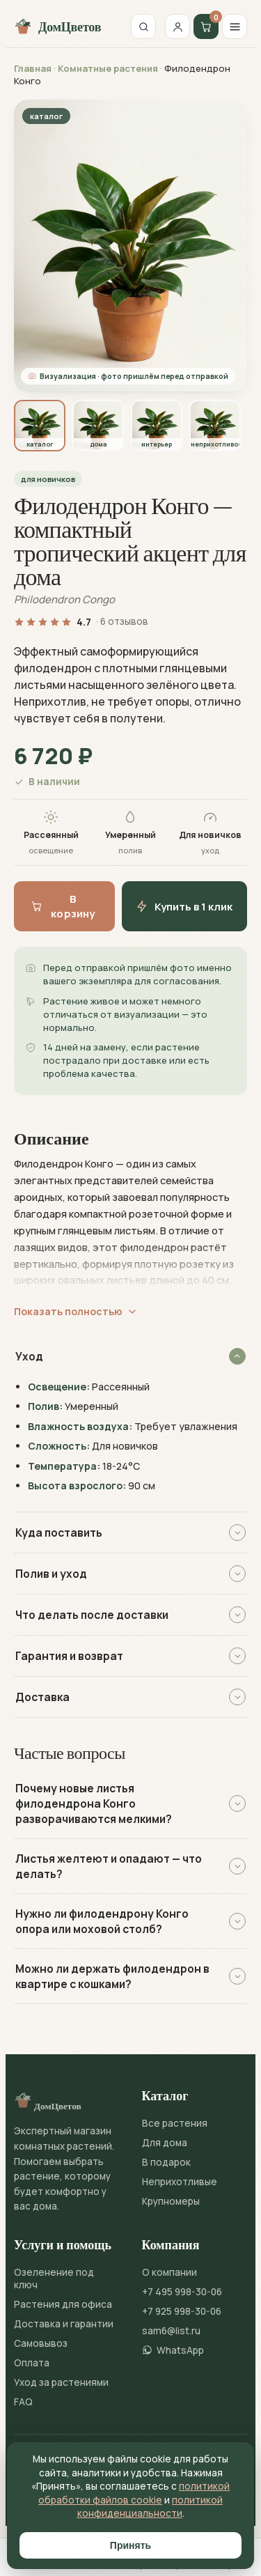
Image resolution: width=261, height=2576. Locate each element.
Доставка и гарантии (63, 2324)
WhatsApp (173, 2350)
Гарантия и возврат (130, 1655)
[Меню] (234, 26)
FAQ (23, 2402)
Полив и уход (130, 1573)
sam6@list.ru (171, 2331)
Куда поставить (130, 1532)
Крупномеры (171, 2201)
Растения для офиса (63, 2304)
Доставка (130, 1697)
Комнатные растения (108, 68)
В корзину (63, 906)
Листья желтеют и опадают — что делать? (130, 1866)
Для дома (164, 2142)
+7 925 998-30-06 (181, 2311)
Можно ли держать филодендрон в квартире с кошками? (130, 1976)
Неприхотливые (179, 2181)
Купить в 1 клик (184, 906)
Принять (130, 2545)
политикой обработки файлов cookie (134, 2493)
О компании (169, 2272)
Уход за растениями (61, 2382)
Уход (130, 1356)
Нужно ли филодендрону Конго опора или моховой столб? (130, 1921)
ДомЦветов (57, 26)
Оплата (31, 2363)
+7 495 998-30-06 (182, 2292)
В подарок (166, 2162)
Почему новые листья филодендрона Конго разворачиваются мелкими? (130, 1803)
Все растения (174, 2123)
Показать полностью (76, 1311)
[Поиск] (143, 26)
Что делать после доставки (130, 1614)
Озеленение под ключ (54, 2278)
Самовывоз (41, 2343)
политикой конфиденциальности (150, 2507)
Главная (33, 68)
